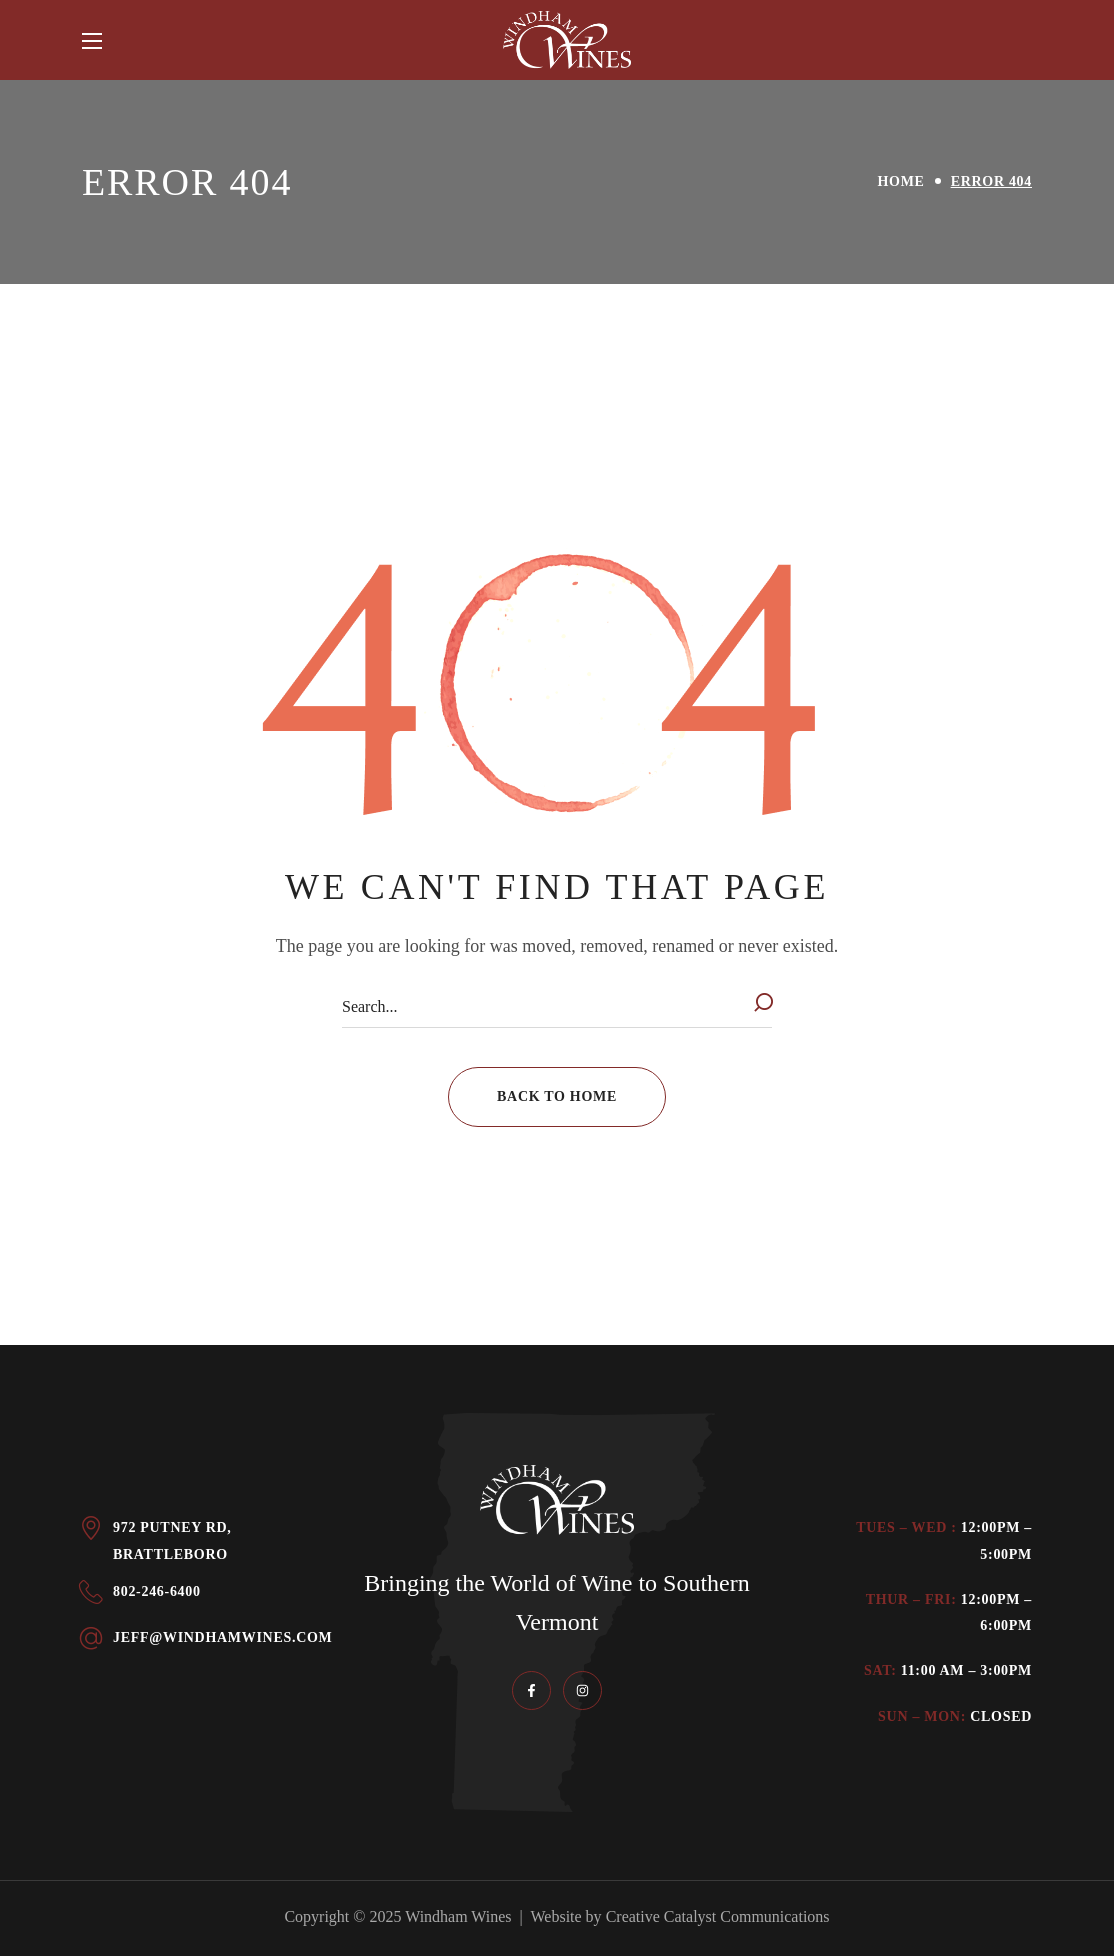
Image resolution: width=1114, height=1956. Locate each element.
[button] (557, 1097)
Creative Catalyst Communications (718, 1916)
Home (901, 181)
